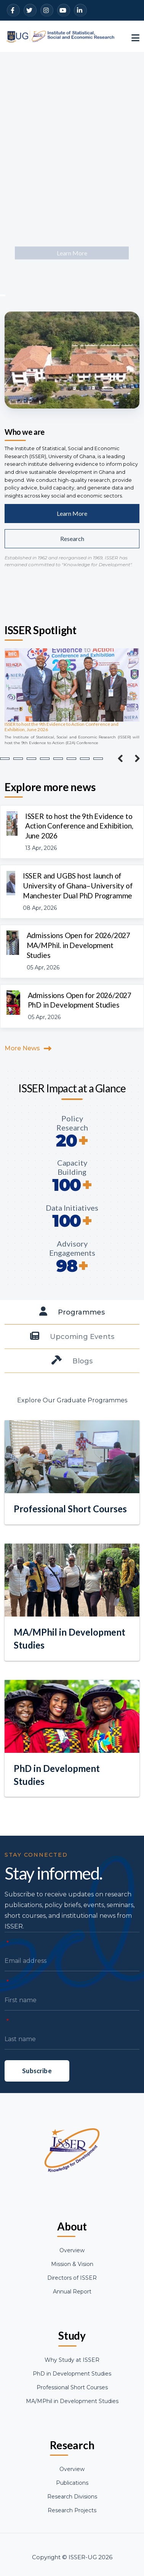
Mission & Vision (72, 2264)
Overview (72, 2250)
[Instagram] (46, 10)
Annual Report (72, 2291)
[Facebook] (13, 10)
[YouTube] (63, 10)
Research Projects (72, 2510)
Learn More (72, 513)
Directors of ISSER (72, 2277)
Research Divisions (72, 2496)
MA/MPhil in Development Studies (72, 2401)
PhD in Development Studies (72, 2373)
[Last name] (72, 2072)
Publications (72, 2482)
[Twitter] (30, 10)
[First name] (72, 2033)
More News (22, 1048)
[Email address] (72, 1994)
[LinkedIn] (80, 10)
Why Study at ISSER (72, 2359)
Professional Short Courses (72, 2387)
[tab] (72, 1312)
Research (72, 538)
